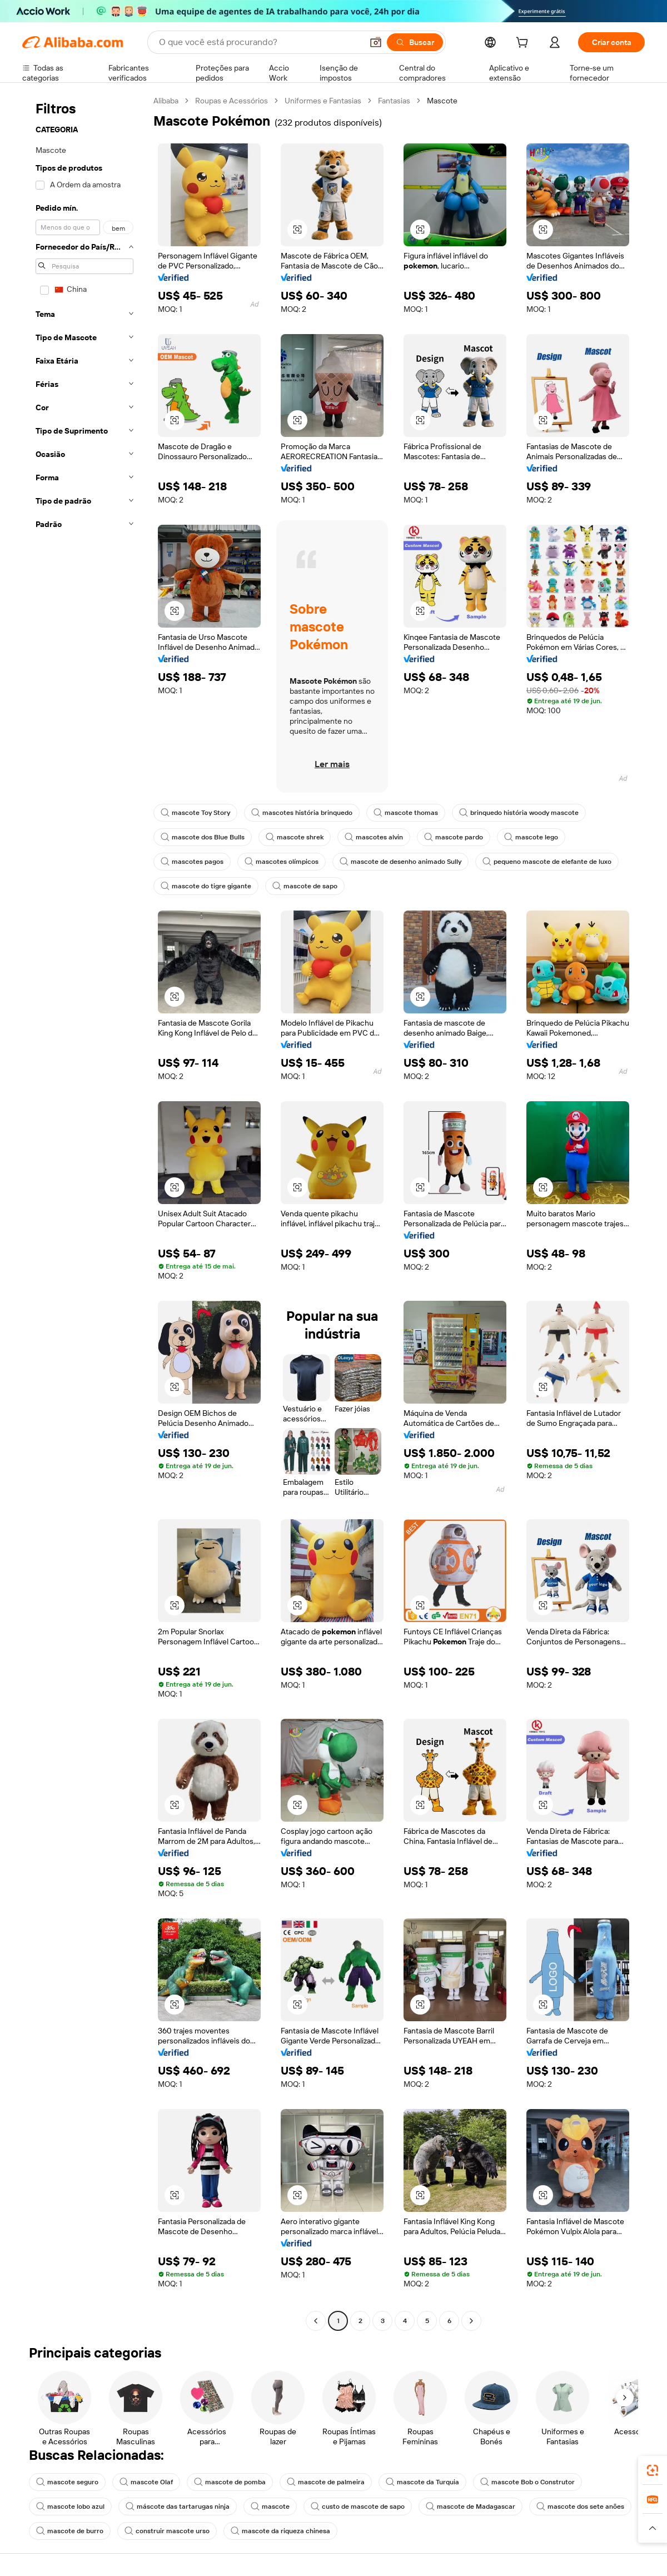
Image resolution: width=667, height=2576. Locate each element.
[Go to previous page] (316, 2321)
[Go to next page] (471, 2321)
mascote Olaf (146, 2482)
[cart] (524, 43)
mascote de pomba (230, 2482)
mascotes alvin (374, 837)
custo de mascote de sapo (358, 2506)
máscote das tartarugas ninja (178, 2506)
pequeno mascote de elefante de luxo (546, 861)
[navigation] (84, 1212)
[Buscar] (415, 42)
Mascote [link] (442, 100)
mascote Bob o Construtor (527, 2482)
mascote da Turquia (422, 2482)
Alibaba (165, 100)
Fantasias (394, 100)
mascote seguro (67, 2482)
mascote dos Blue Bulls (203, 837)
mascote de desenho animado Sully (400, 861)
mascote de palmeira (326, 2482)
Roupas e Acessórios (231, 100)
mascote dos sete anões (580, 2506)
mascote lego (531, 837)
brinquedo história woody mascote (519, 812)
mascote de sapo (304, 886)
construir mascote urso (167, 2531)
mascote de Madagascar (470, 2506)
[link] (652, 2470)
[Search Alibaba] (259, 42)
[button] (375, 42)
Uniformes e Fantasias (323, 100)
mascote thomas (406, 812)
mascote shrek (294, 837)
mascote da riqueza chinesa (280, 2531)
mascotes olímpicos (281, 861)
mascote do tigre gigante (206, 886)
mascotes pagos (192, 861)
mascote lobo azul (70, 2506)
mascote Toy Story (195, 812)
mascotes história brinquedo (301, 812)
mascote (270, 2506)
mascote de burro (69, 2531)
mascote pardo (453, 837)
